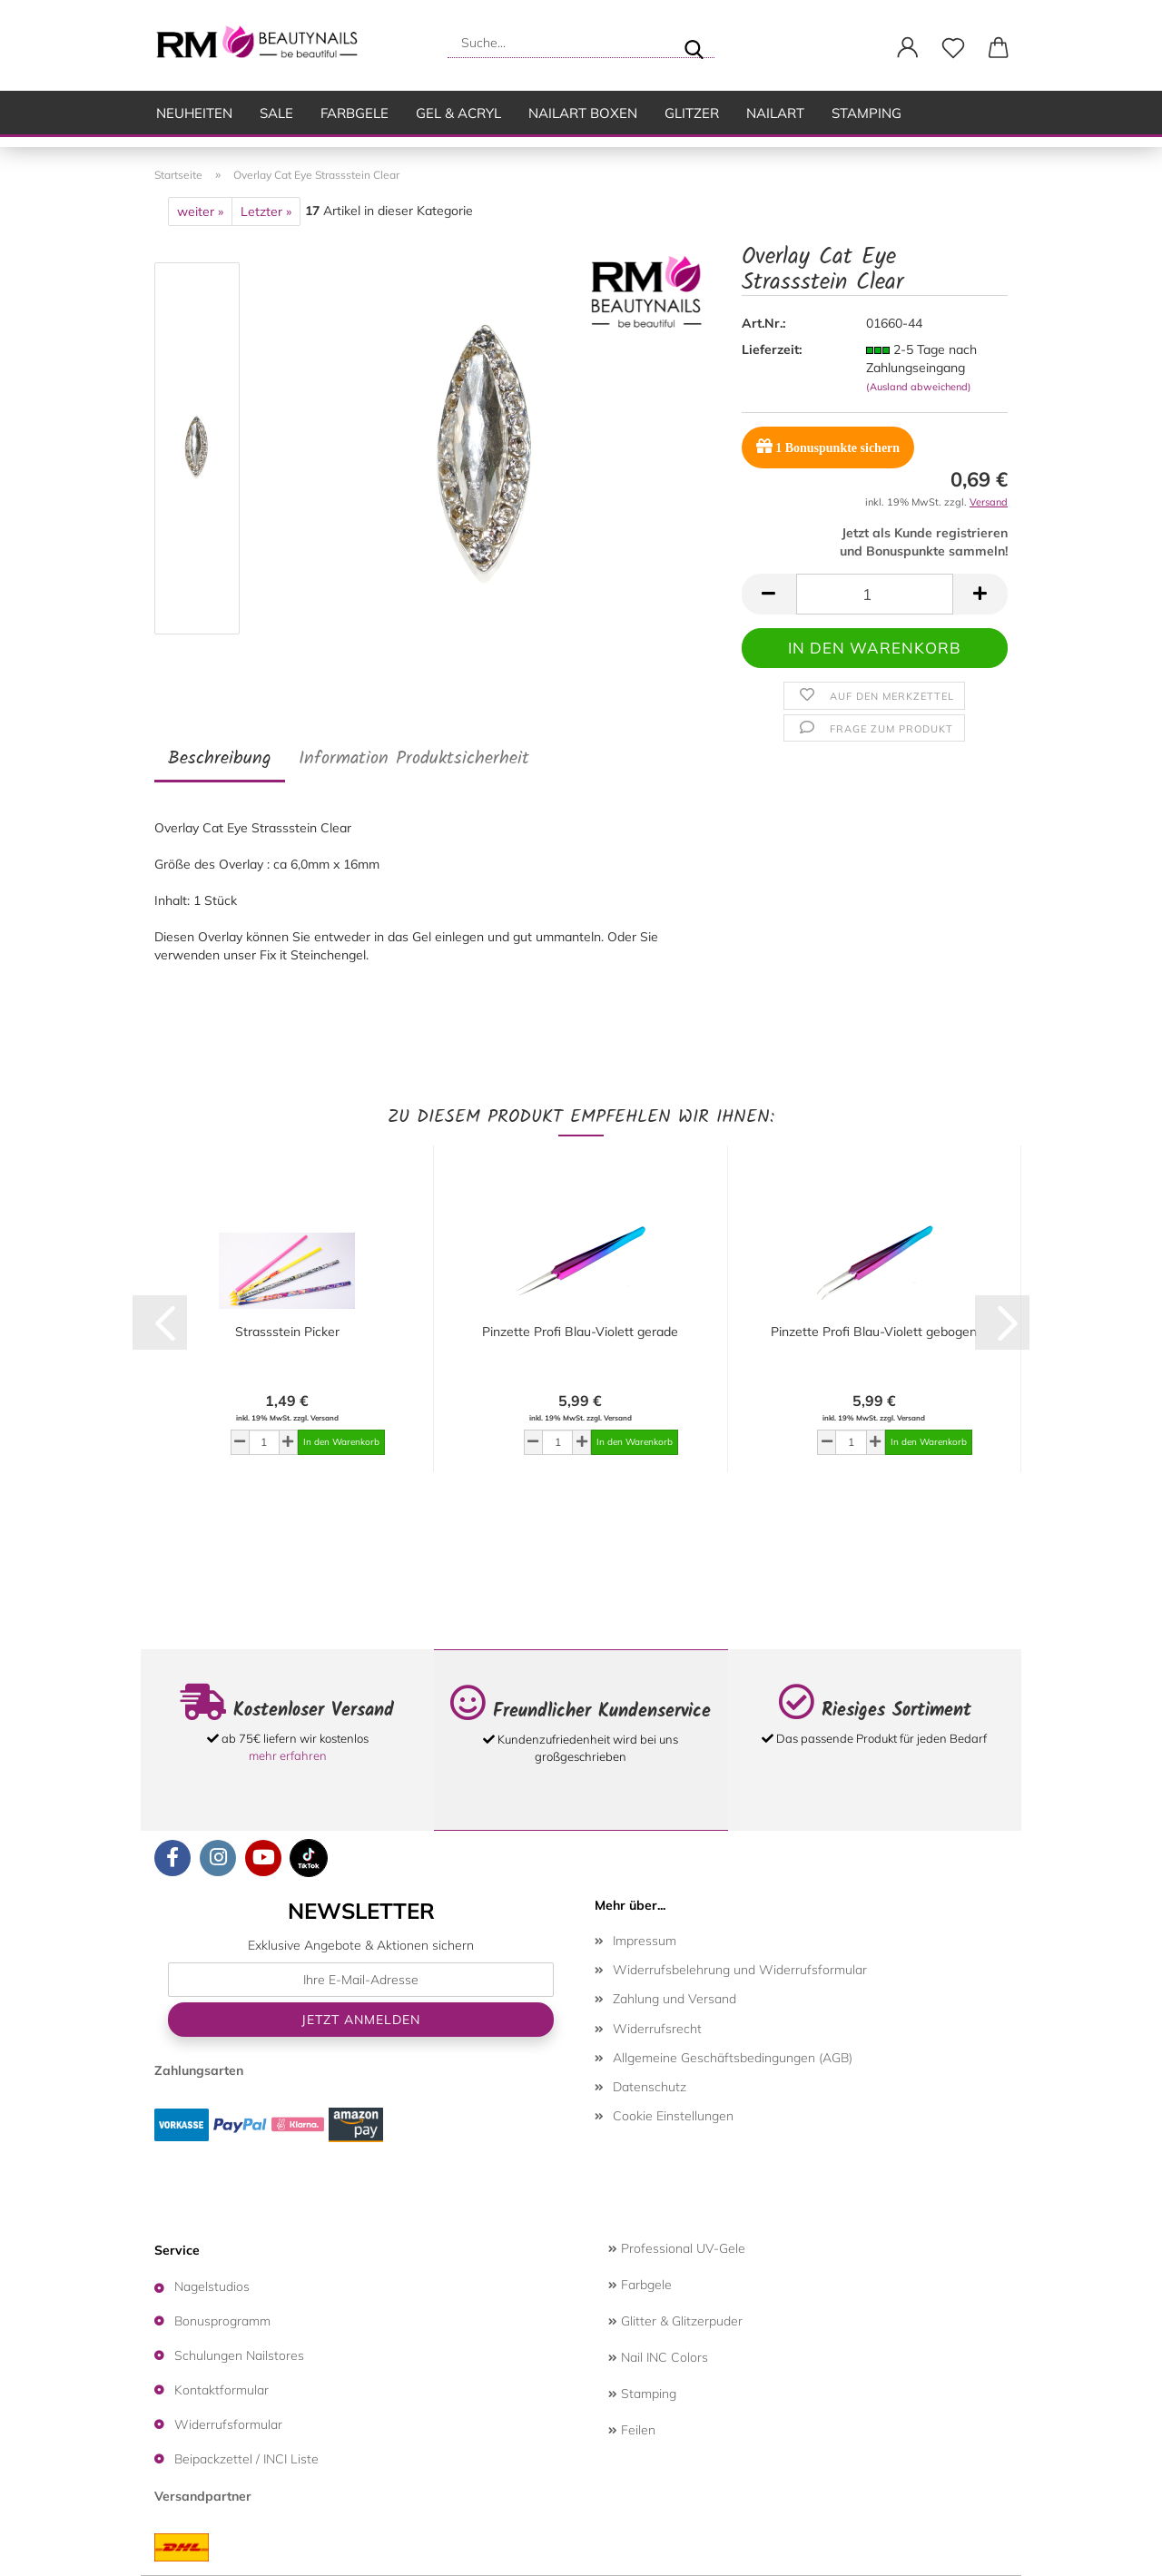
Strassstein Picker (287, 1331)
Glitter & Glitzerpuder (675, 2321)
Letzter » (266, 211)
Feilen (631, 2430)
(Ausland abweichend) (918, 386)
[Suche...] (693, 42)
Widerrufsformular (228, 2424)
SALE (276, 113)
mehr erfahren (288, 1755)
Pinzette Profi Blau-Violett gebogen (874, 1331)
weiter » (200, 211)
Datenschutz (649, 2087)
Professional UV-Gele (676, 2248)
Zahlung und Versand (674, 1999)
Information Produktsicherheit (414, 758)
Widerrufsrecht (657, 2028)
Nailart (775, 113)
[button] (908, 48)
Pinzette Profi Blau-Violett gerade (580, 1331)
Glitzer (692, 113)
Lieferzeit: (772, 349)
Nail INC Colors (658, 2357)
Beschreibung (219, 758)
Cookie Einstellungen (673, 2116)
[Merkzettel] (953, 48)
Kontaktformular (221, 2390)
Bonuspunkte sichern (828, 446)
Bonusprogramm (222, 2321)
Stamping (866, 113)
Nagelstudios (212, 2286)
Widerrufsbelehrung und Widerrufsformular (740, 1969)
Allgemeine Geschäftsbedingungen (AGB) (732, 2058)
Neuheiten (194, 113)
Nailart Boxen (582, 113)
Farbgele (354, 113)
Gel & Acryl (458, 113)
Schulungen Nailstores (239, 2355)
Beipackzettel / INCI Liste (246, 2459)
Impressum (644, 1940)
